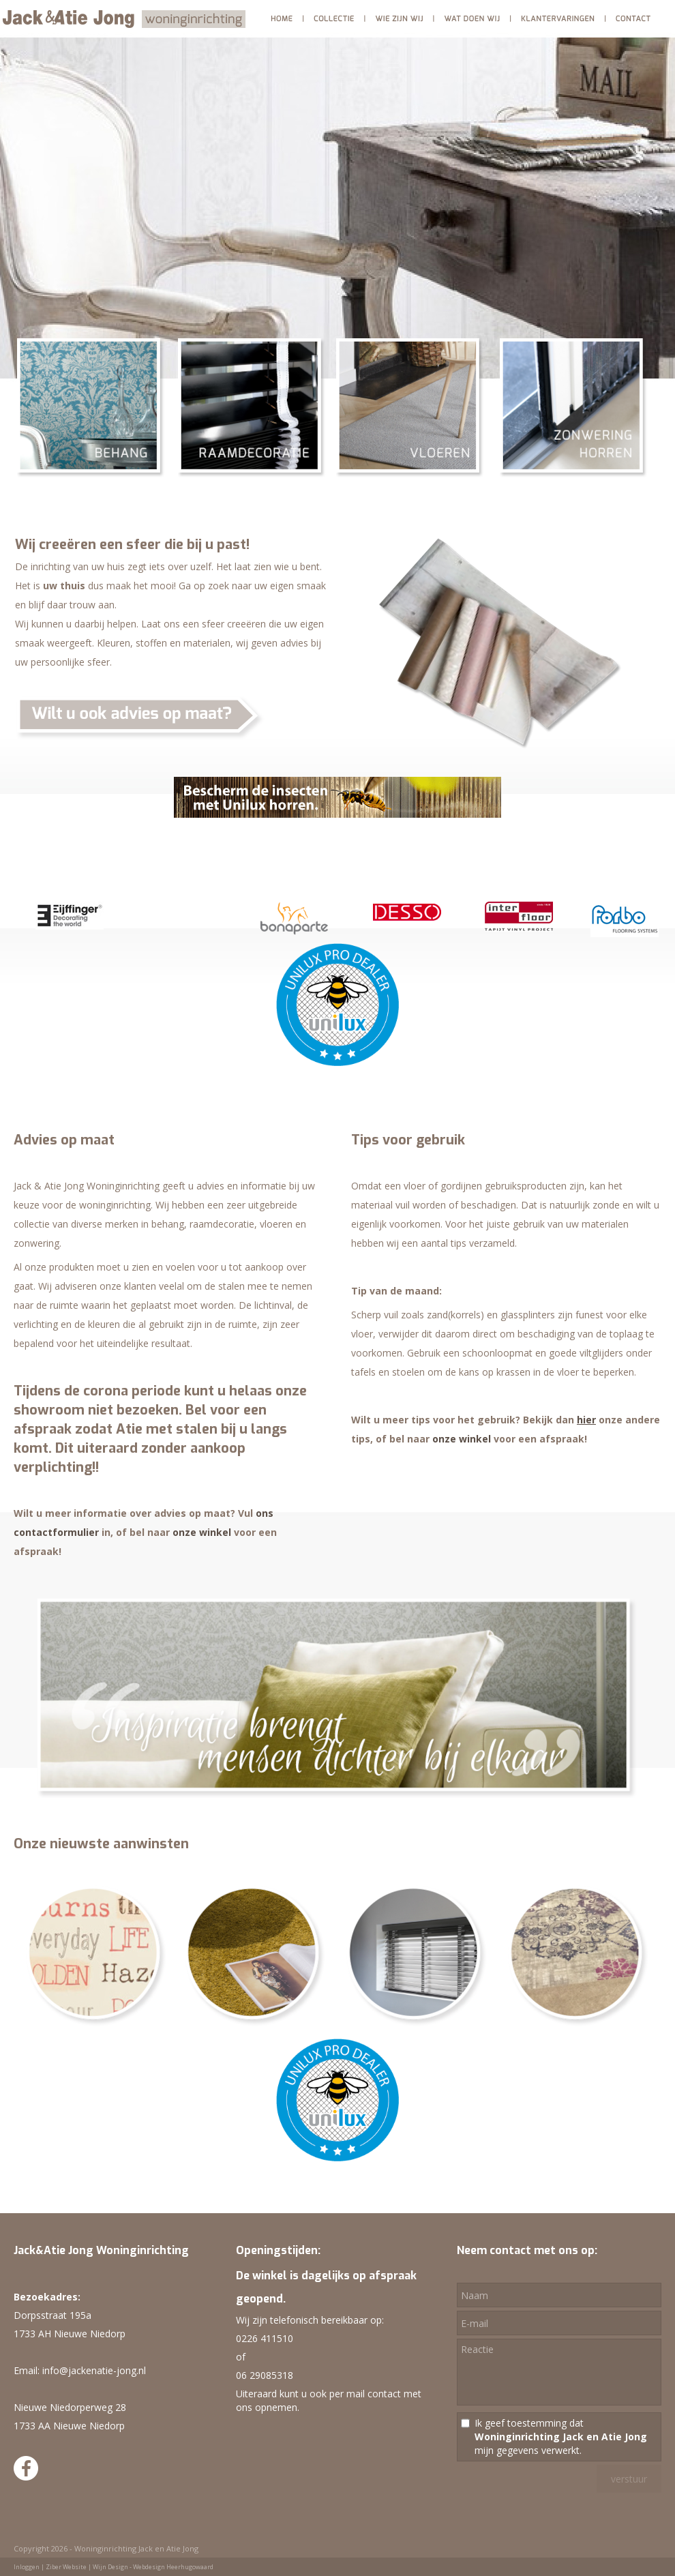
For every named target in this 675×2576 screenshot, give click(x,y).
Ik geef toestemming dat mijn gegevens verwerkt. (561, 2436)
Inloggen (27, 2566)
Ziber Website (66, 2566)
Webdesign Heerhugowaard (173, 2566)
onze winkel (201, 1532)
